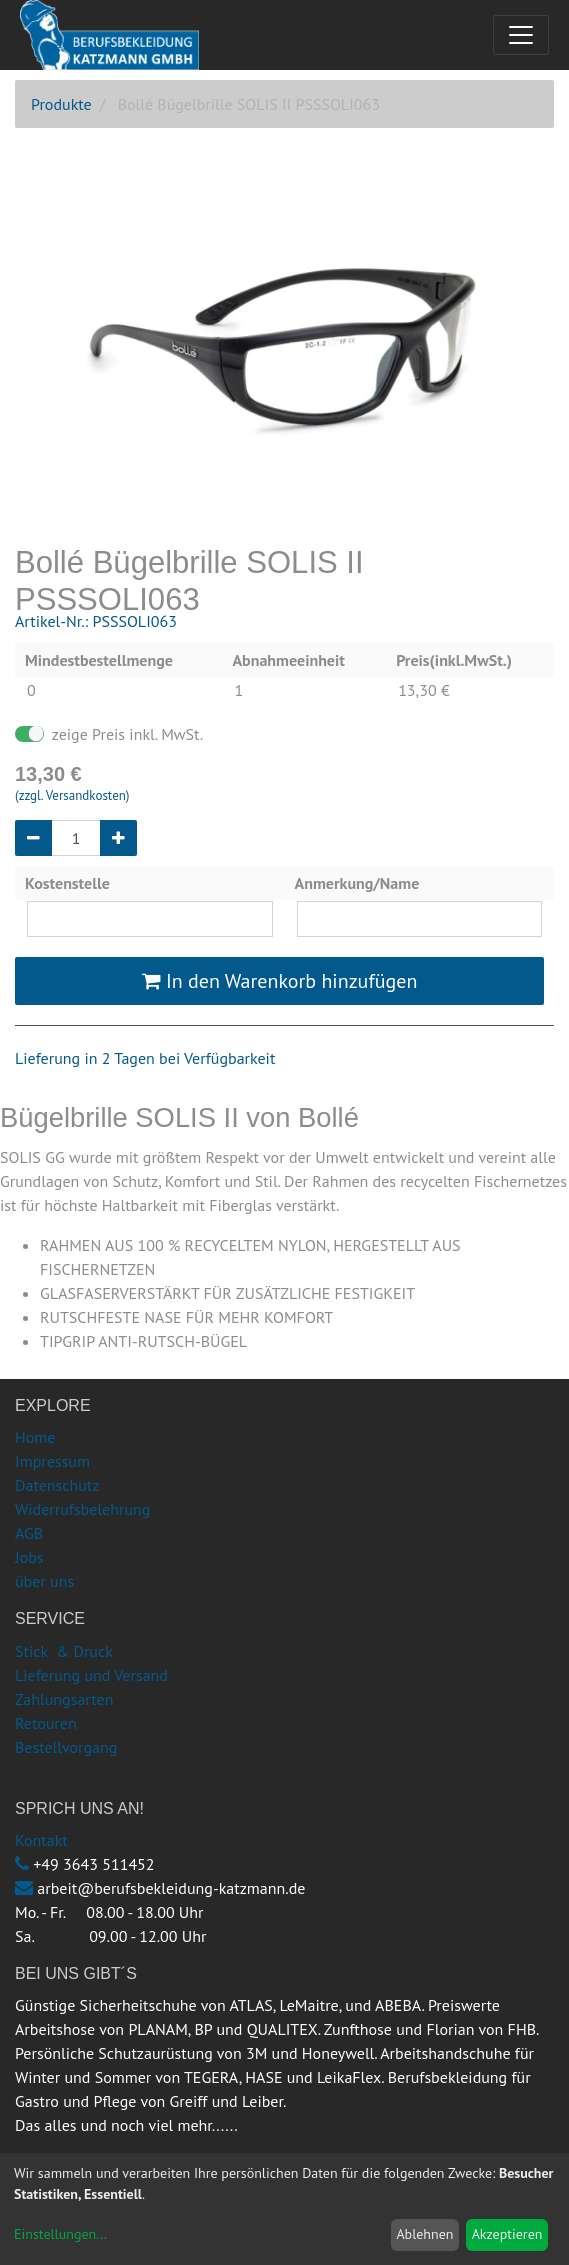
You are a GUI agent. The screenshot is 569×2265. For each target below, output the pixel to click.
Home (35, 1437)
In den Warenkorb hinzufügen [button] (280, 981)
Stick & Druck (64, 1651)
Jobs (29, 1557)
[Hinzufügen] (118, 838)
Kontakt (41, 1840)
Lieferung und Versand (91, 1675)
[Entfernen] (33, 838)
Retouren (46, 1723)
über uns (44, 1581)
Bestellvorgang (66, 1747)
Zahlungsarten (64, 1699)
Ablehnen (424, 2234)
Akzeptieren (507, 2234)
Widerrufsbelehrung (82, 1509)
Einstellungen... (60, 2234)
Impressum (52, 1461)
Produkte (61, 104)
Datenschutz (57, 1485)
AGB (29, 1533)
